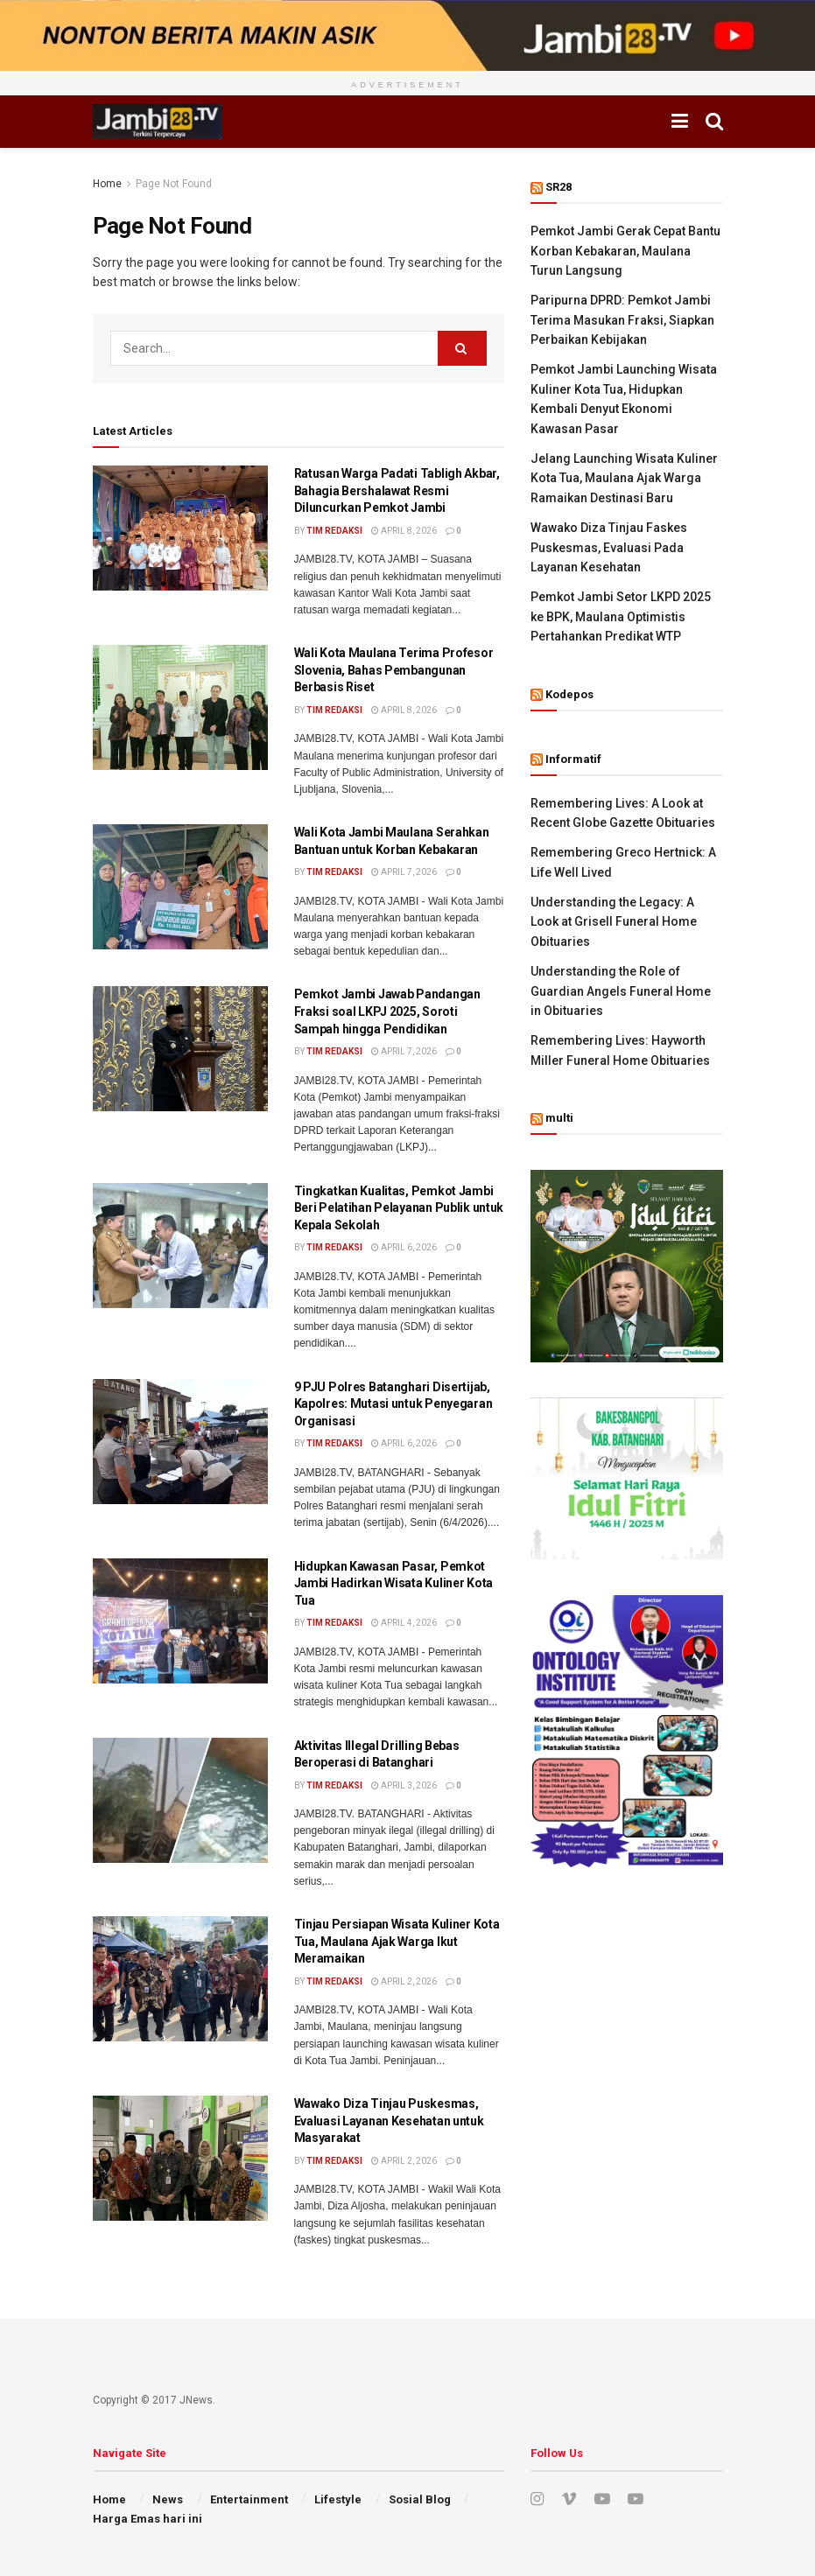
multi (559, 1117)
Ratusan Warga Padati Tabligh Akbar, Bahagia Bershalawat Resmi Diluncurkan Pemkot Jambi (397, 490)
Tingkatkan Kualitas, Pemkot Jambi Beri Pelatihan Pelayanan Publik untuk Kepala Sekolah (399, 1208)
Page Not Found (174, 184)
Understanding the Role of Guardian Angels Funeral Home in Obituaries (620, 991)
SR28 (558, 186)
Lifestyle (338, 2499)
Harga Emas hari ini (147, 2518)
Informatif (573, 759)
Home (107, 184)
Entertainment (249, 2499)
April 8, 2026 (404, 531)
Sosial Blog (420, 2499)
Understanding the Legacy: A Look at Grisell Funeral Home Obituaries (613, 921)
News (167, 2499)
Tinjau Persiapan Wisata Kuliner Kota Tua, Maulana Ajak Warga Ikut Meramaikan (397, 1941)
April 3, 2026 (404, 1785)
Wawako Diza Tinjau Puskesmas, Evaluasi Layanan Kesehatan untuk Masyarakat (389, 2120)
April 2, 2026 (404, 1981)
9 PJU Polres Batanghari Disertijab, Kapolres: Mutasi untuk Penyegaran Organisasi (393, 1404)
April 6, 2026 (404, 1247)
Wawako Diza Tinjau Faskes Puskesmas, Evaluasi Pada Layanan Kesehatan (608, 547)
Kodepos (569, 694)
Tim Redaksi (334, 531)
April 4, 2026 (404, 1623)
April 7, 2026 (404, 872)
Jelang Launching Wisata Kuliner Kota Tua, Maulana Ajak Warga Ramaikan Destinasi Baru (624, 478)
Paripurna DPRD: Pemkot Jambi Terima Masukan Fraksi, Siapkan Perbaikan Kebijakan (622, 319)
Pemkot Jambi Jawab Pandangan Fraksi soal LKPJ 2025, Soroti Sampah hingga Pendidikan (387, 1011)
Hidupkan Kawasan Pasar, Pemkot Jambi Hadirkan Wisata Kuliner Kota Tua (393, 1583)
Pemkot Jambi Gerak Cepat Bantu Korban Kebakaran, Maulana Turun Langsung (625, 250)
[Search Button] (462, 348)
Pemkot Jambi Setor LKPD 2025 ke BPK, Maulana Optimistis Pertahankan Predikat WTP (620, 616)
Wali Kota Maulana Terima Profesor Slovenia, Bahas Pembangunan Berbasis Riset (394, 670)
